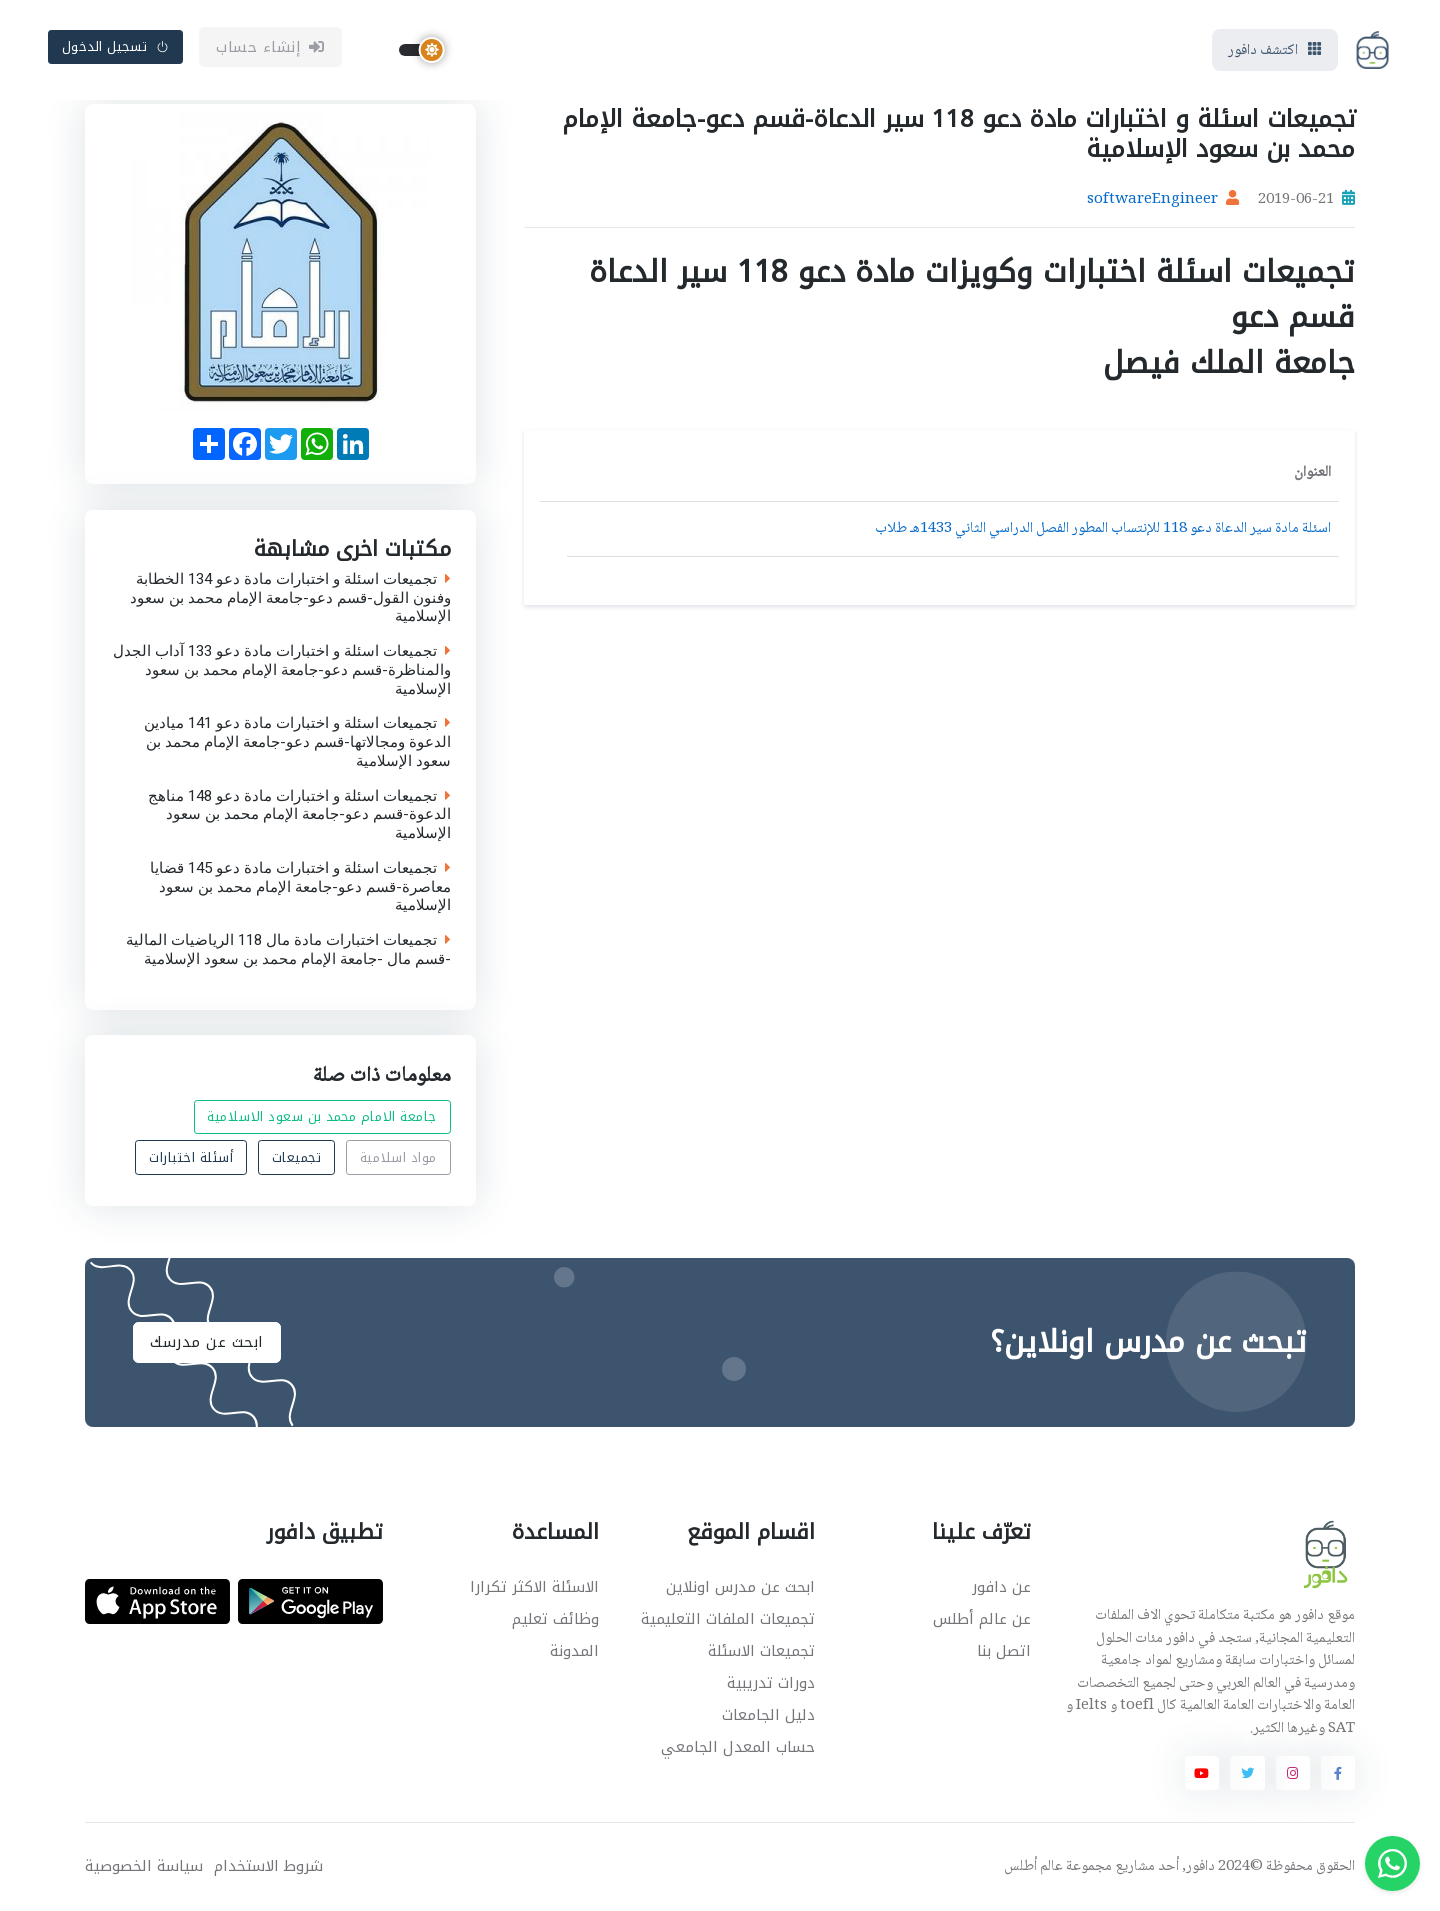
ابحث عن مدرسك (207, 1342)
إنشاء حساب (270, 47)
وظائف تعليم (555, 1619)
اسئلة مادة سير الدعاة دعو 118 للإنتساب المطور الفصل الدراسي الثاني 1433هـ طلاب (1103, 529)
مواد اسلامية (398, 1157)
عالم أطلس (1033, 1867)
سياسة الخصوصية (144, 1866)
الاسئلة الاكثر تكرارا (534, 1587)
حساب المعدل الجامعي (738, 1747)
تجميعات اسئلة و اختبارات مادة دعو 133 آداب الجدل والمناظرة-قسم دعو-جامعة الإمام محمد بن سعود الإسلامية (282, 670)
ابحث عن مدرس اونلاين (740, 1587)
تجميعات (297, 1157)
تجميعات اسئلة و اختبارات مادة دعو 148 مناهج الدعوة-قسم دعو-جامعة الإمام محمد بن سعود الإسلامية (299, 814)
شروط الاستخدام (268, 1866)
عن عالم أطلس (982, 1619)
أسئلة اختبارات (191, 1157)
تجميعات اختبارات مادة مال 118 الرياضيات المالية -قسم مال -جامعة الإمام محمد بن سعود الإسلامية (288, 950)
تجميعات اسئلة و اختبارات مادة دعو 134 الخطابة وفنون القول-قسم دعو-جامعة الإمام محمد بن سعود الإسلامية (290, 597)
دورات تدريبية (771, 1683)
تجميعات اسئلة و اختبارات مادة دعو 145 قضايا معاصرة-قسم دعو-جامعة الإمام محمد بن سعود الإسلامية (300, 886)
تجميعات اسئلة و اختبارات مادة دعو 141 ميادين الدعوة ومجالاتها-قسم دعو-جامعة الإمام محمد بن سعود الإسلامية (297, 742)
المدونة (574, 1651)
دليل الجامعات (768, 1715)
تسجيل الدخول (116, 46)
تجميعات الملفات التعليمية (728, 1619)
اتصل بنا (1004, 1651)
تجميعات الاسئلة (761, 1651)
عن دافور (1001, 1587)
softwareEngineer (1152, 200)
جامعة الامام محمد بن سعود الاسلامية (322, 1117)
